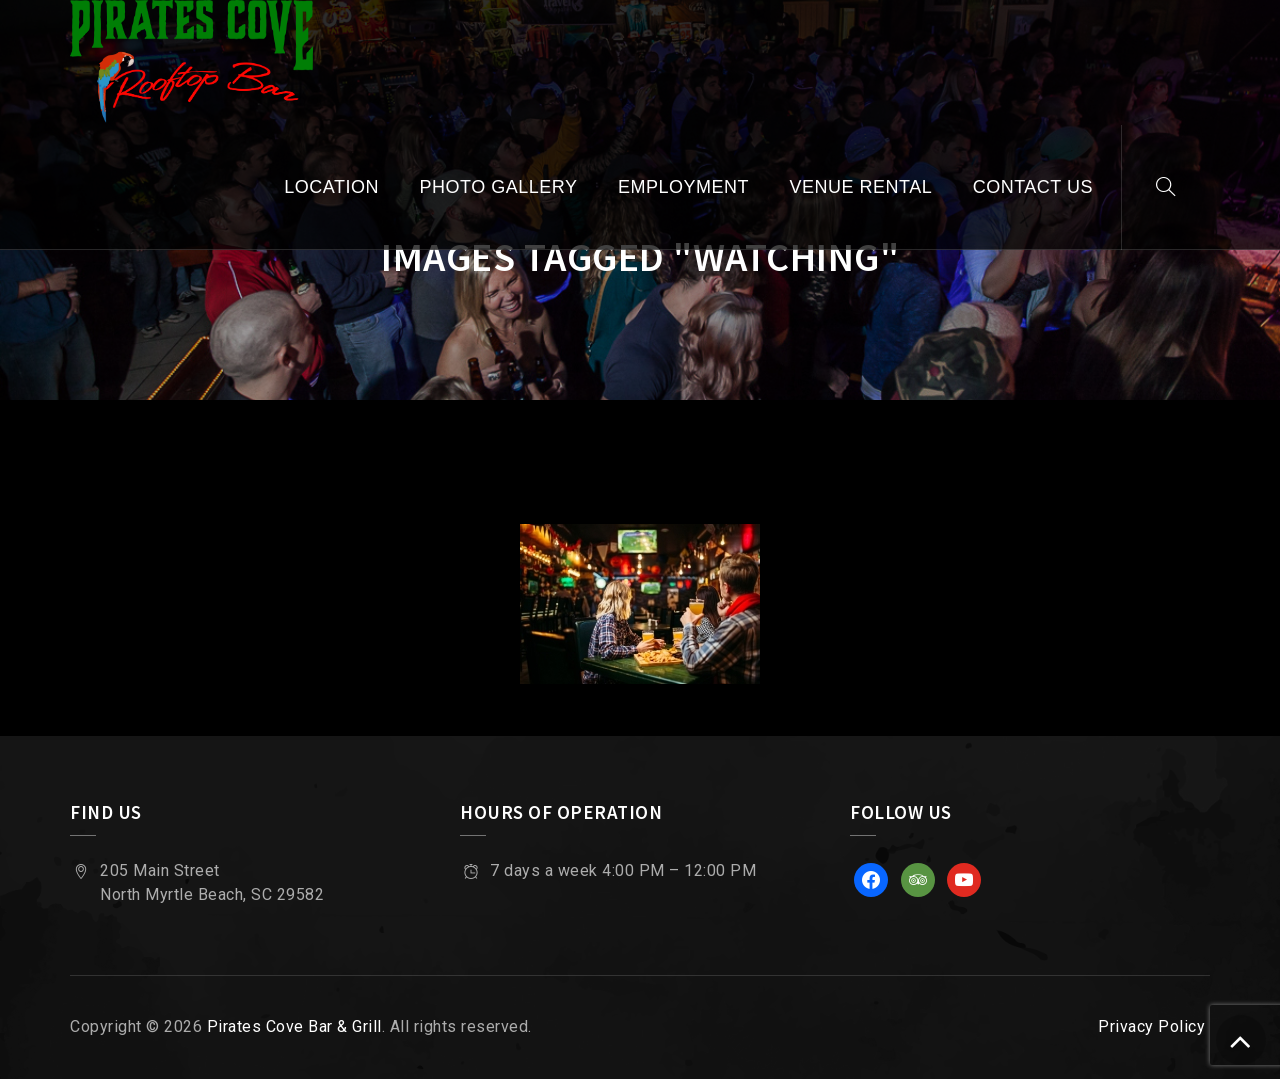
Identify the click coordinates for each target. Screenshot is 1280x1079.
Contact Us (1033, 187)
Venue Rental (860, 187)
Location (331, 187)
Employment (683, 187)
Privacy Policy (1151, 1026)
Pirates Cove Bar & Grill (294, 1026)
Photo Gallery (499, 187)
